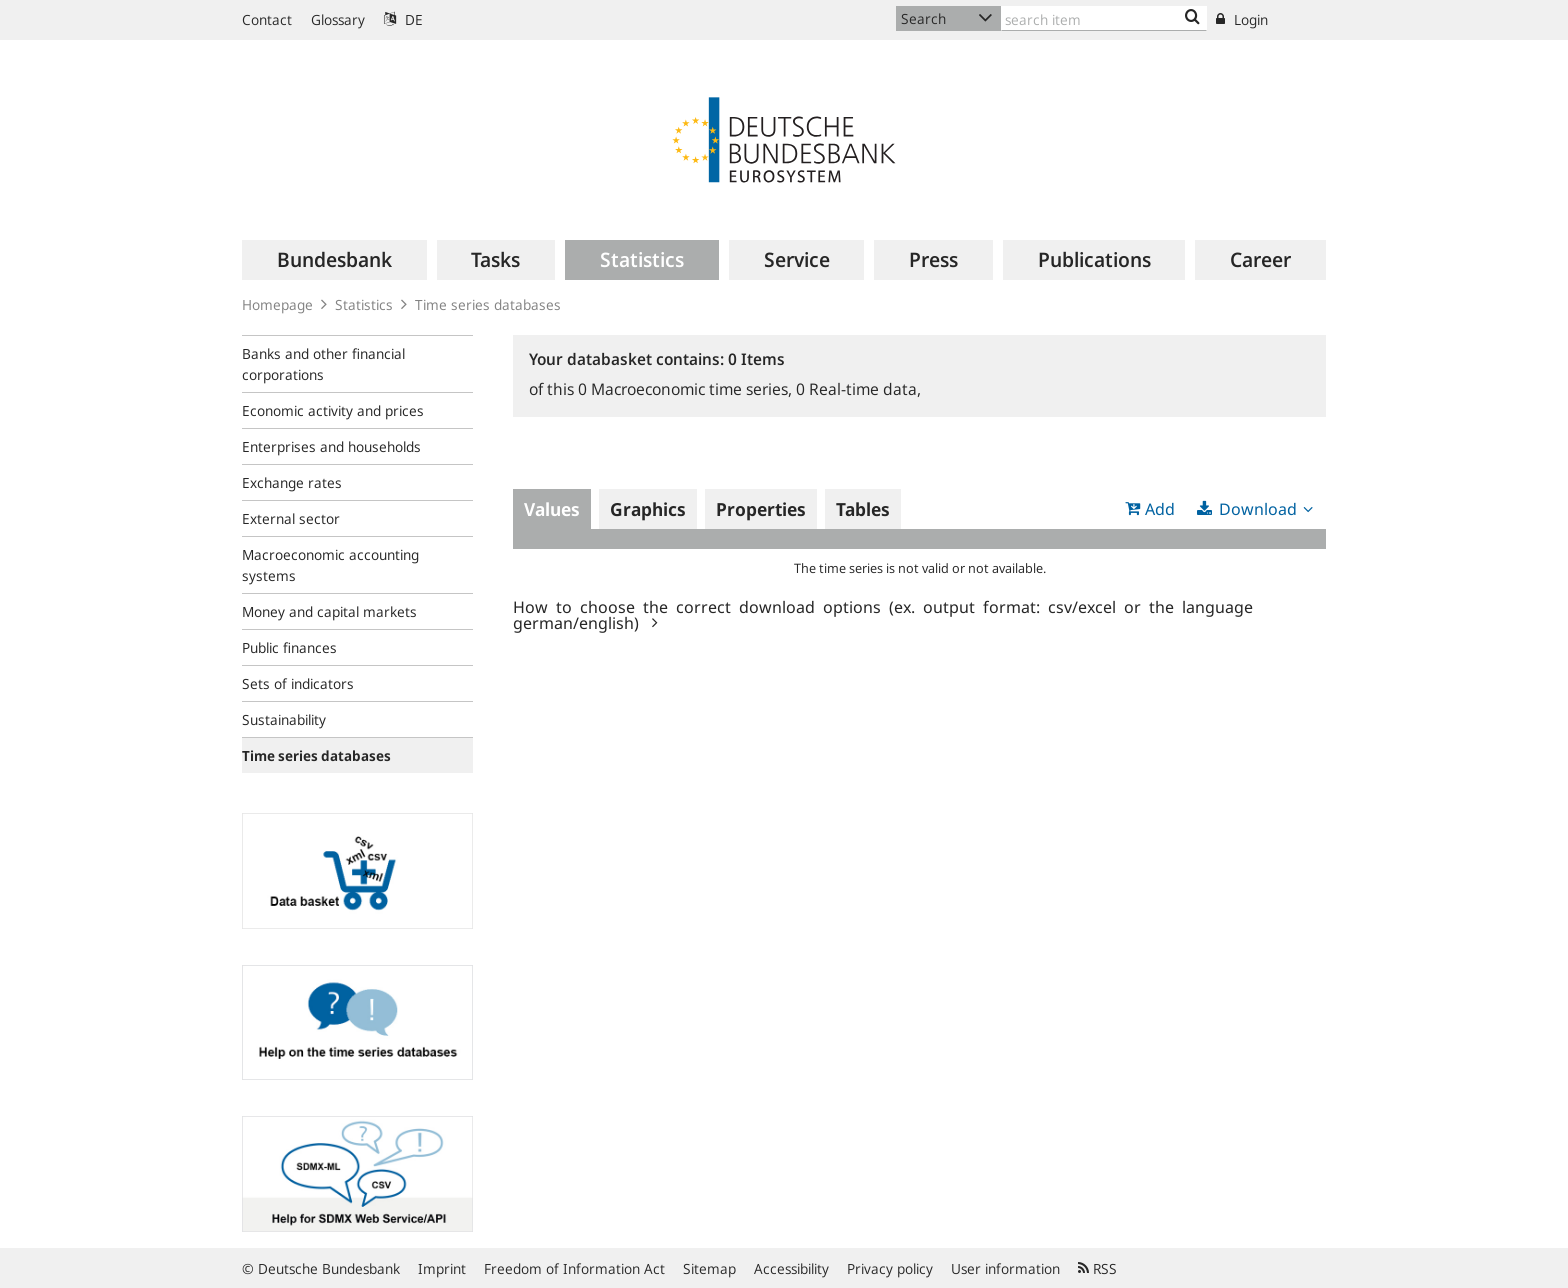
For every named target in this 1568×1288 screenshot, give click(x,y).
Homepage (277, 304)
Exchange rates (292, 482)
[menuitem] (334, 260)
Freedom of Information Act (574, 1268)
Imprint (442, 1268)
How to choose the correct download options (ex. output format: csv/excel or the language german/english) (883, 614)
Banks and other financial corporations (323, 364)
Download (1258, 509)
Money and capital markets (329, 611)
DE (403, 19)
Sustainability (284, 719)
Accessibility (791, 1268)
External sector (291, 518)
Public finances (289, 647)
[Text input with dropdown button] (1104, 18)
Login (1242, 19)
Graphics (648, 509)
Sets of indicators (298, 683)
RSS (1097, 1268)
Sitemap (709, 1268)
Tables (863, 509)
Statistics (364, 304)
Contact (267, 19)
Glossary (338, 19)
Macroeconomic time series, (687, 389)
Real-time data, (858, 389)
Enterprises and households (331, 446)
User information (1005, 1268)
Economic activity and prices (333, 410)
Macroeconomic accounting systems (330, 565)
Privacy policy (890, 1268)
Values (552, 509)
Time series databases (488, 304)
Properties (761, 509)
